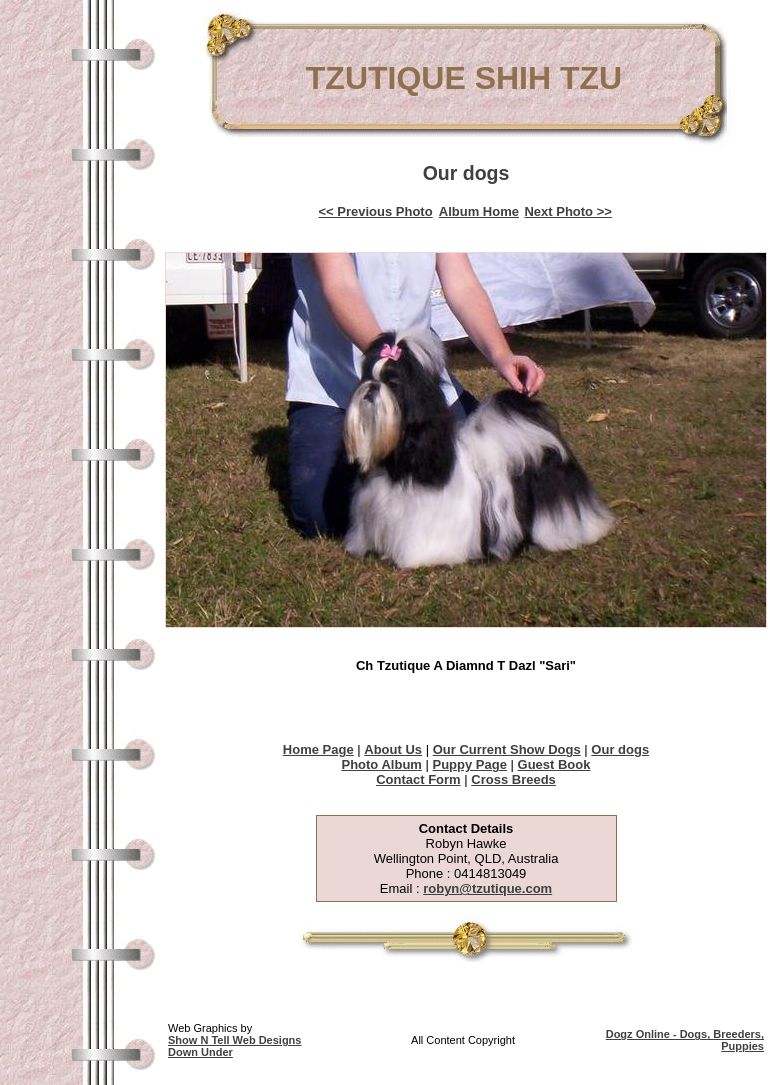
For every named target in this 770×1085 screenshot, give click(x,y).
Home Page (318, 749)
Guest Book (554, 764)
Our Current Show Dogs (507, 749)
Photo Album (381, 764)
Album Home (479, 211)
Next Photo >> (567, 211)
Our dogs (620, 749)
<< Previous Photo (376, 211)
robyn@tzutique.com (487, 888)
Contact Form (418, 779)
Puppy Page (470, 764)
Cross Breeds (513, 779)
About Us (393, 749)
